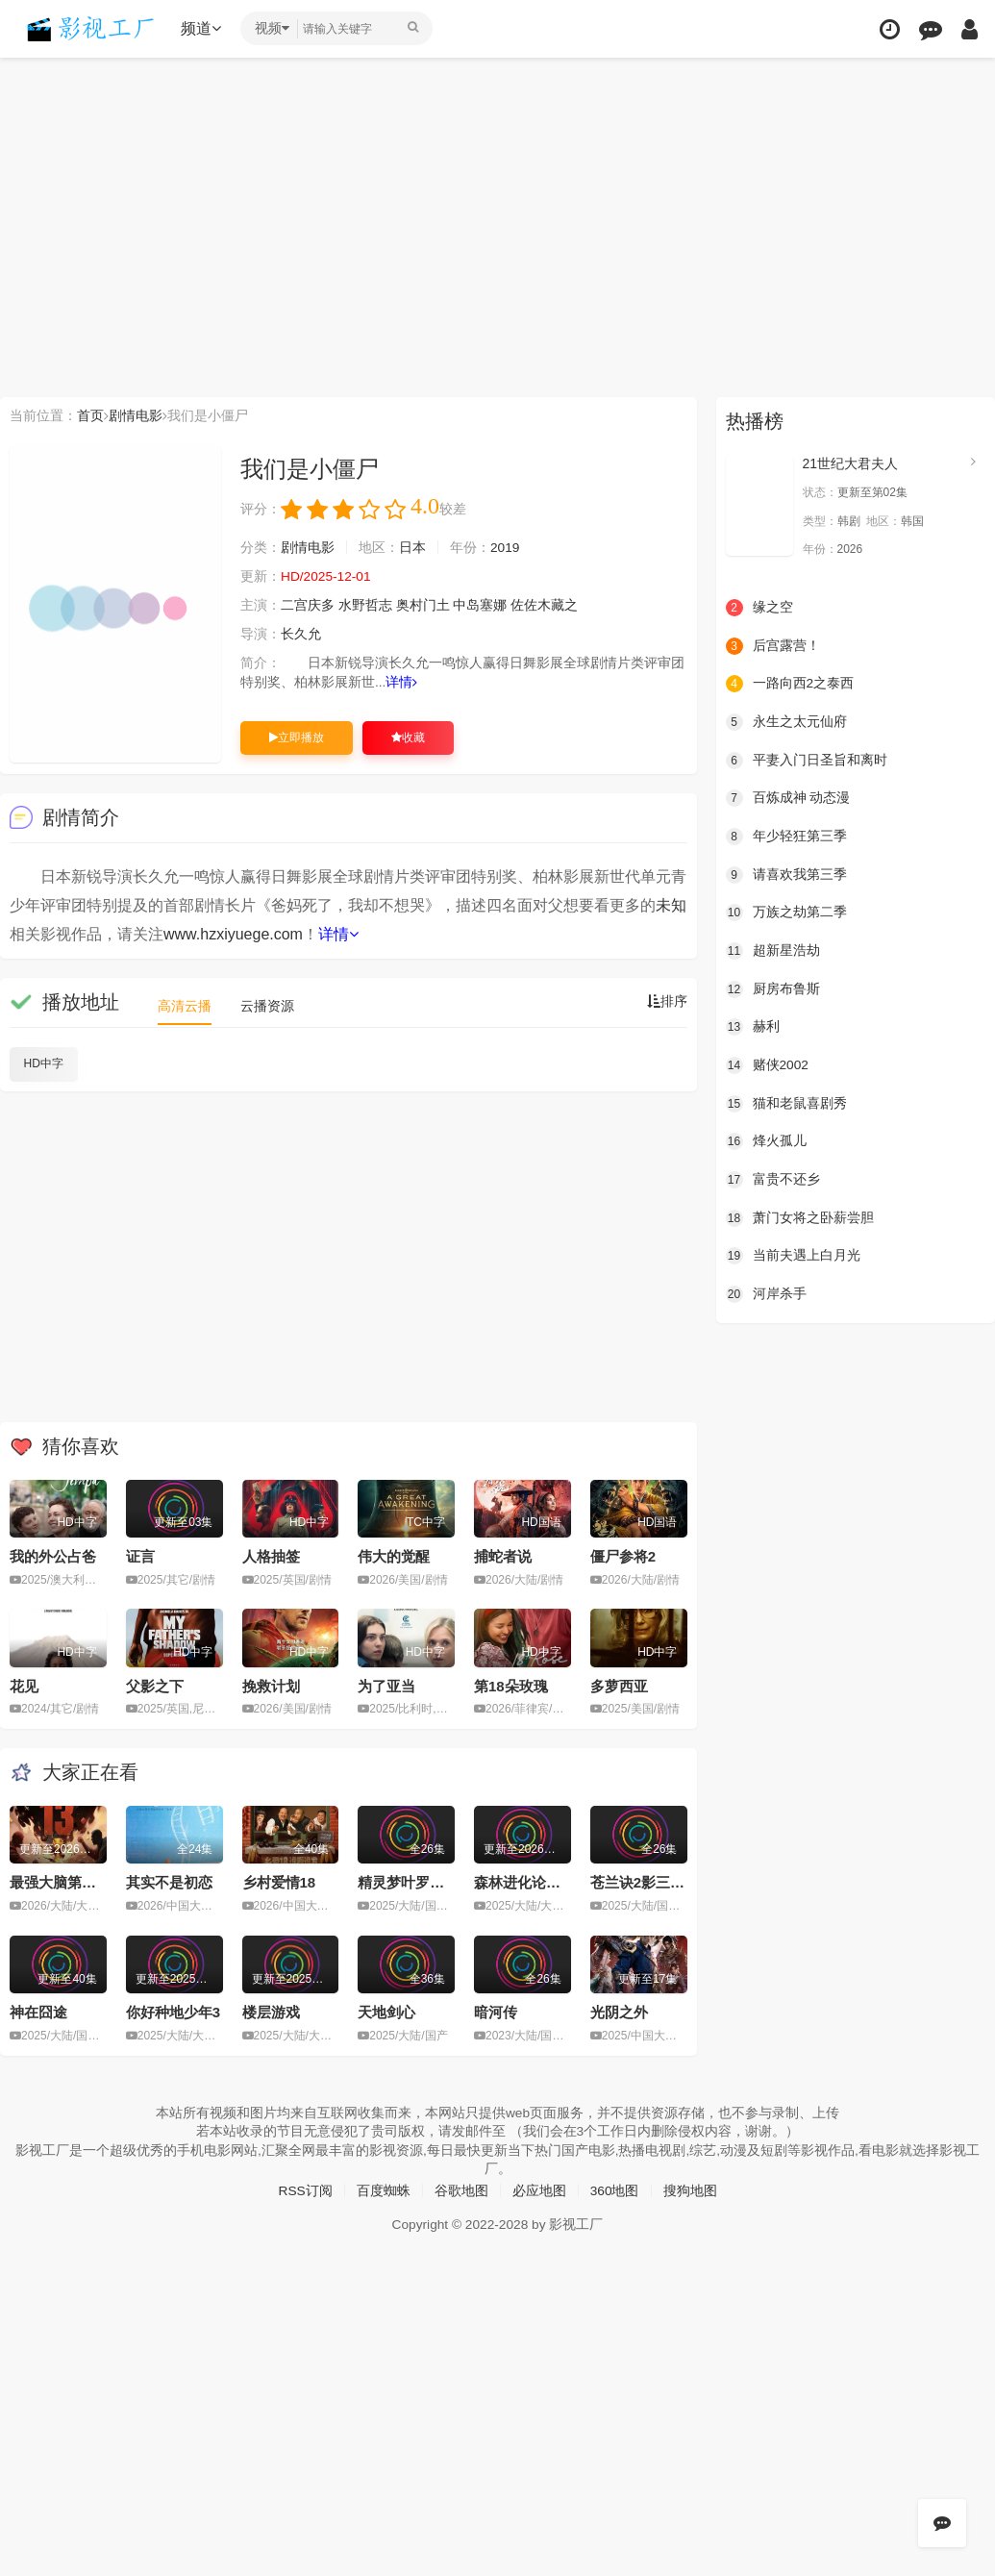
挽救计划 (271, 1685)
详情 (402, 682)
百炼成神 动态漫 (788, 798)
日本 (412, 548)
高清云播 (184, 1005)
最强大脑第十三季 (67, 1882)
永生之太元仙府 (786, 722)
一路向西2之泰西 (790, 683)
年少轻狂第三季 (786, 835)
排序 (667, 1002)
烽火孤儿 (766, 1140)
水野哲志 (365, 605)
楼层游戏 (271, 2012)
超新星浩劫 (773, 950)
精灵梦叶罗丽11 (409, 1882)
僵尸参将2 (623, 1556)
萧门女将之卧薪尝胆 (800, 1216)
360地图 (614, 2189)
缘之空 (759, 607)
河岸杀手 (766, 1293)
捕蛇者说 (503, 1556)
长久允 (301, 634)
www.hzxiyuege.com (233, 934)
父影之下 (155, 1685)
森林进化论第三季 (531, 1882)
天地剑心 (386, 2012)
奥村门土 (423, 605)
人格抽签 (271, 1556)
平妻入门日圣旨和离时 (806, 759)
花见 (24, 1685)
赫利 (753, 1026)
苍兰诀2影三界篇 (644, 1882)
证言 (140, 1556)
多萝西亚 (619, 1685)
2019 (505, 548)
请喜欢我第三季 (786, 874)
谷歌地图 (461, 2189)
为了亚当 (386, 1685)
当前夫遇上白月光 (793, 1254)
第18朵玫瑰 (511, 1685)
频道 (203, 28)
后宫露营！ (773, 645)
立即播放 (296, 737)
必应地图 (539, 2189)
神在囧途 (38, 2012)
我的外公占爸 (53, 1556)
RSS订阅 (305, 2189)
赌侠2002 (767, 1064)
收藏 (408, 737)
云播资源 (267, 1005)
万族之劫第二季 (786, 912)
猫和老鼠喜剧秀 (786, 1103)
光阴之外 (619, 2012)
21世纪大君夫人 (851, 463)
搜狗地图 (690, 2189)
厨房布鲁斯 (773, 988)
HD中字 (43, 1063)
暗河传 (495, 2012)
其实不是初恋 (169, 1882)
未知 (671, 905)
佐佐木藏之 (545, 605)
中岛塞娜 (481, 605)
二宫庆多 (308, 605)
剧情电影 (135, 415)
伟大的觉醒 (394, 1556)
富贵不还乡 (773, 1179)
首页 (90, 415)
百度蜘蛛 (383, 2189)
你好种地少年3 (173, 2012)
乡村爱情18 (279, 1882)
